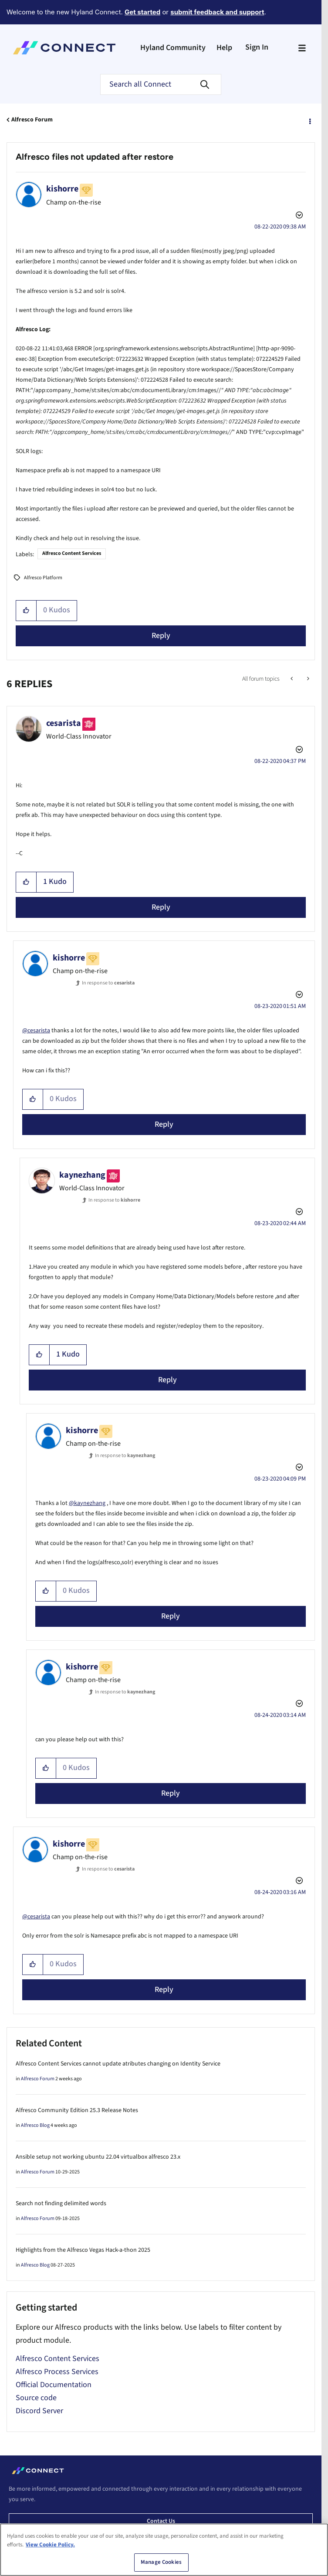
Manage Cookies (161, 2566)
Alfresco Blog (35, 2125)
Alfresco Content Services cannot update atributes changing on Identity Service (118, 2063)
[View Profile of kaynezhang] (82, 1175)
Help (224, 47)
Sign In (256, 47)
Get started (142, 12)
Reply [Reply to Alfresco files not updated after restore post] (161, 635)
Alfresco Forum (32, 119)
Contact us (161, 2521)
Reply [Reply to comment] (161, 907)
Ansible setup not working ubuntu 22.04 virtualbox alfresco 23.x (98, 2157)
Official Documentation (53, 2384)
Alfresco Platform (43, 577)
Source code (36, 2397)
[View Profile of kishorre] (62, 189)
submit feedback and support (217, 12)
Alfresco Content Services (71, 553)
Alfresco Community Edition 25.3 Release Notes (77, 2110)
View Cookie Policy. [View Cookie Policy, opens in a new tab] (50, 2548)
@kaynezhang (87, 1503)
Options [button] (309, 120)
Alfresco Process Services (57, 2371)
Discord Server (39, 2410)
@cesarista (36, 1030)
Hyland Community (173, 47)
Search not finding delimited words (61, 2203)
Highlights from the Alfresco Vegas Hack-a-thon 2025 (83, 2250)
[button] (26, 611)
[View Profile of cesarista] (63, 723)
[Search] (160, 84)
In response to (108, 983)
